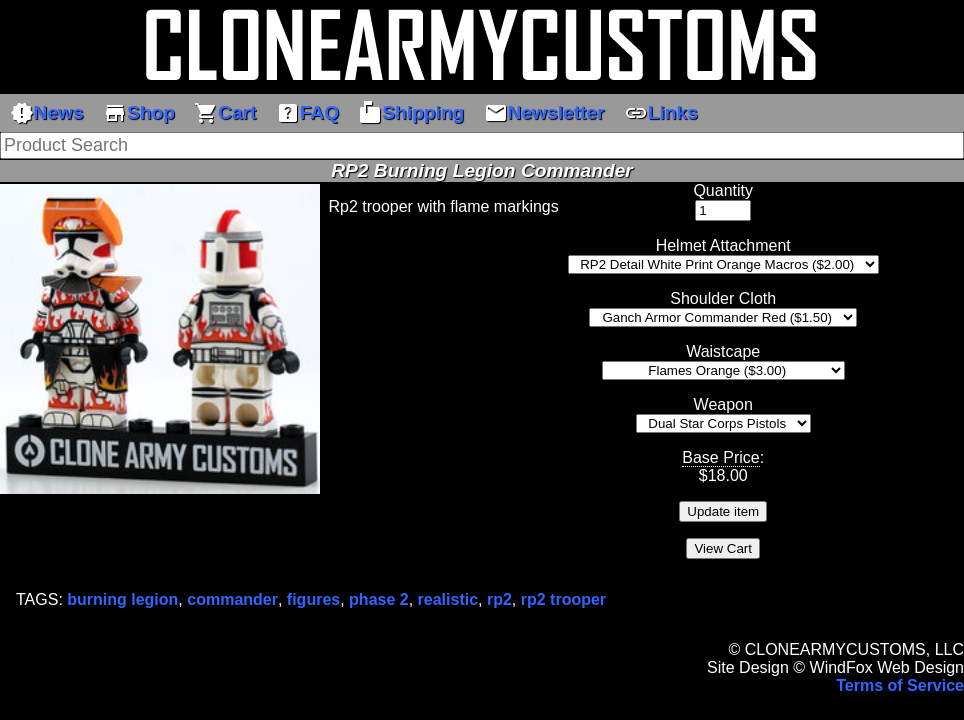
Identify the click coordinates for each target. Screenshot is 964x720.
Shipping (411, 113)
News (47, 113)
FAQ (307, 113)
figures (313, 599)
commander (232, 599)
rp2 (499, 599)
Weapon (723, 404)
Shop (139, 113)
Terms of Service (900, 685)
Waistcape (723, 351)
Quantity (723, 190)
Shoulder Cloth (723, 298)
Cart (225, 113)
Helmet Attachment (723, 245)
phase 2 (379, 599)
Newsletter (544, 113)
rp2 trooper (563, 599)
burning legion (122, 599)
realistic (448, 599)
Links (661, 113)
